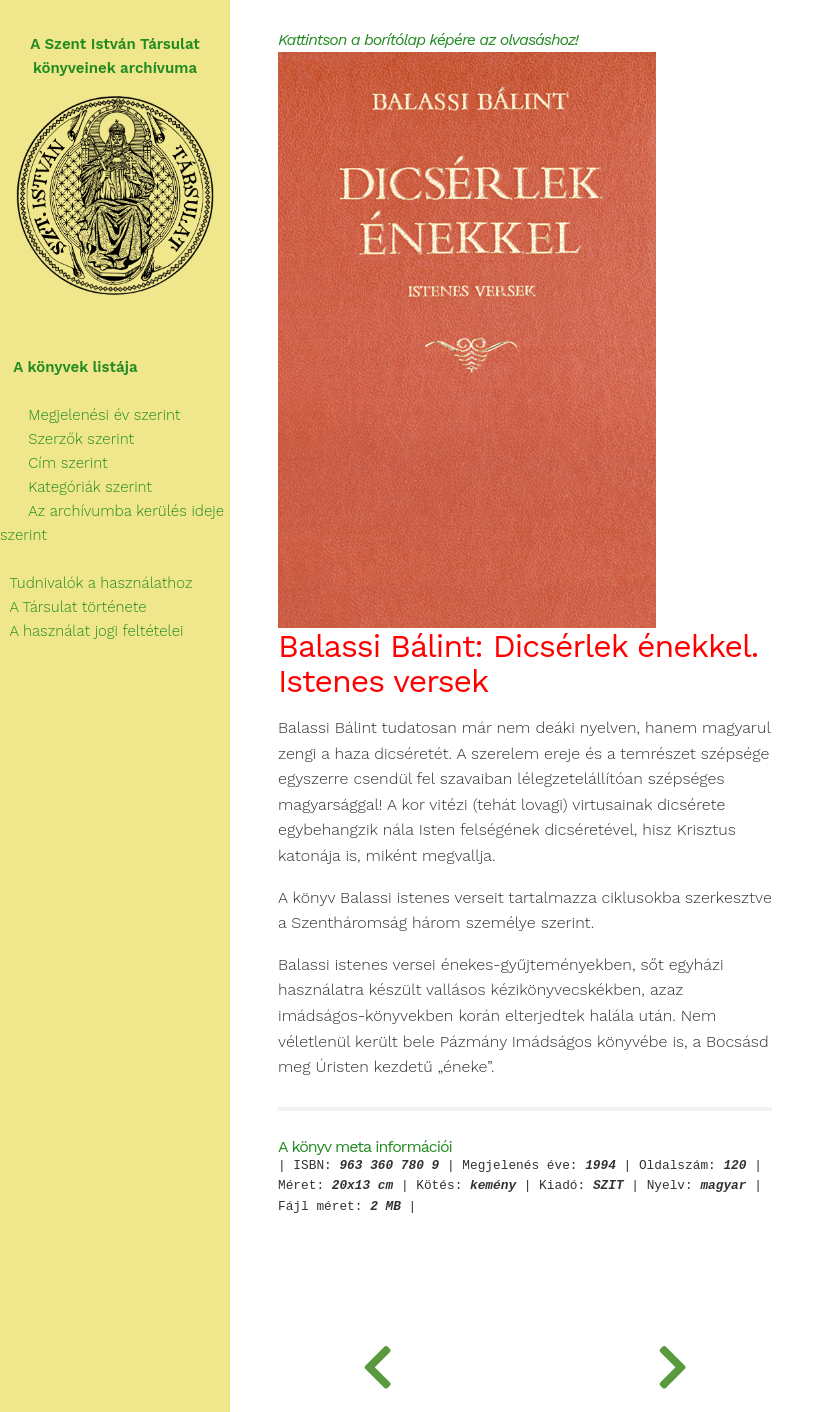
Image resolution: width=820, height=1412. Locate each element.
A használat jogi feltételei (91, 631)
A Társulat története (73, 607)
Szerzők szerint (67, 439)
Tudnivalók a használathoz (96, 583)
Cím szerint (54, 463)
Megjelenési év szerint (90, 415)
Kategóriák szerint (76, 487)
